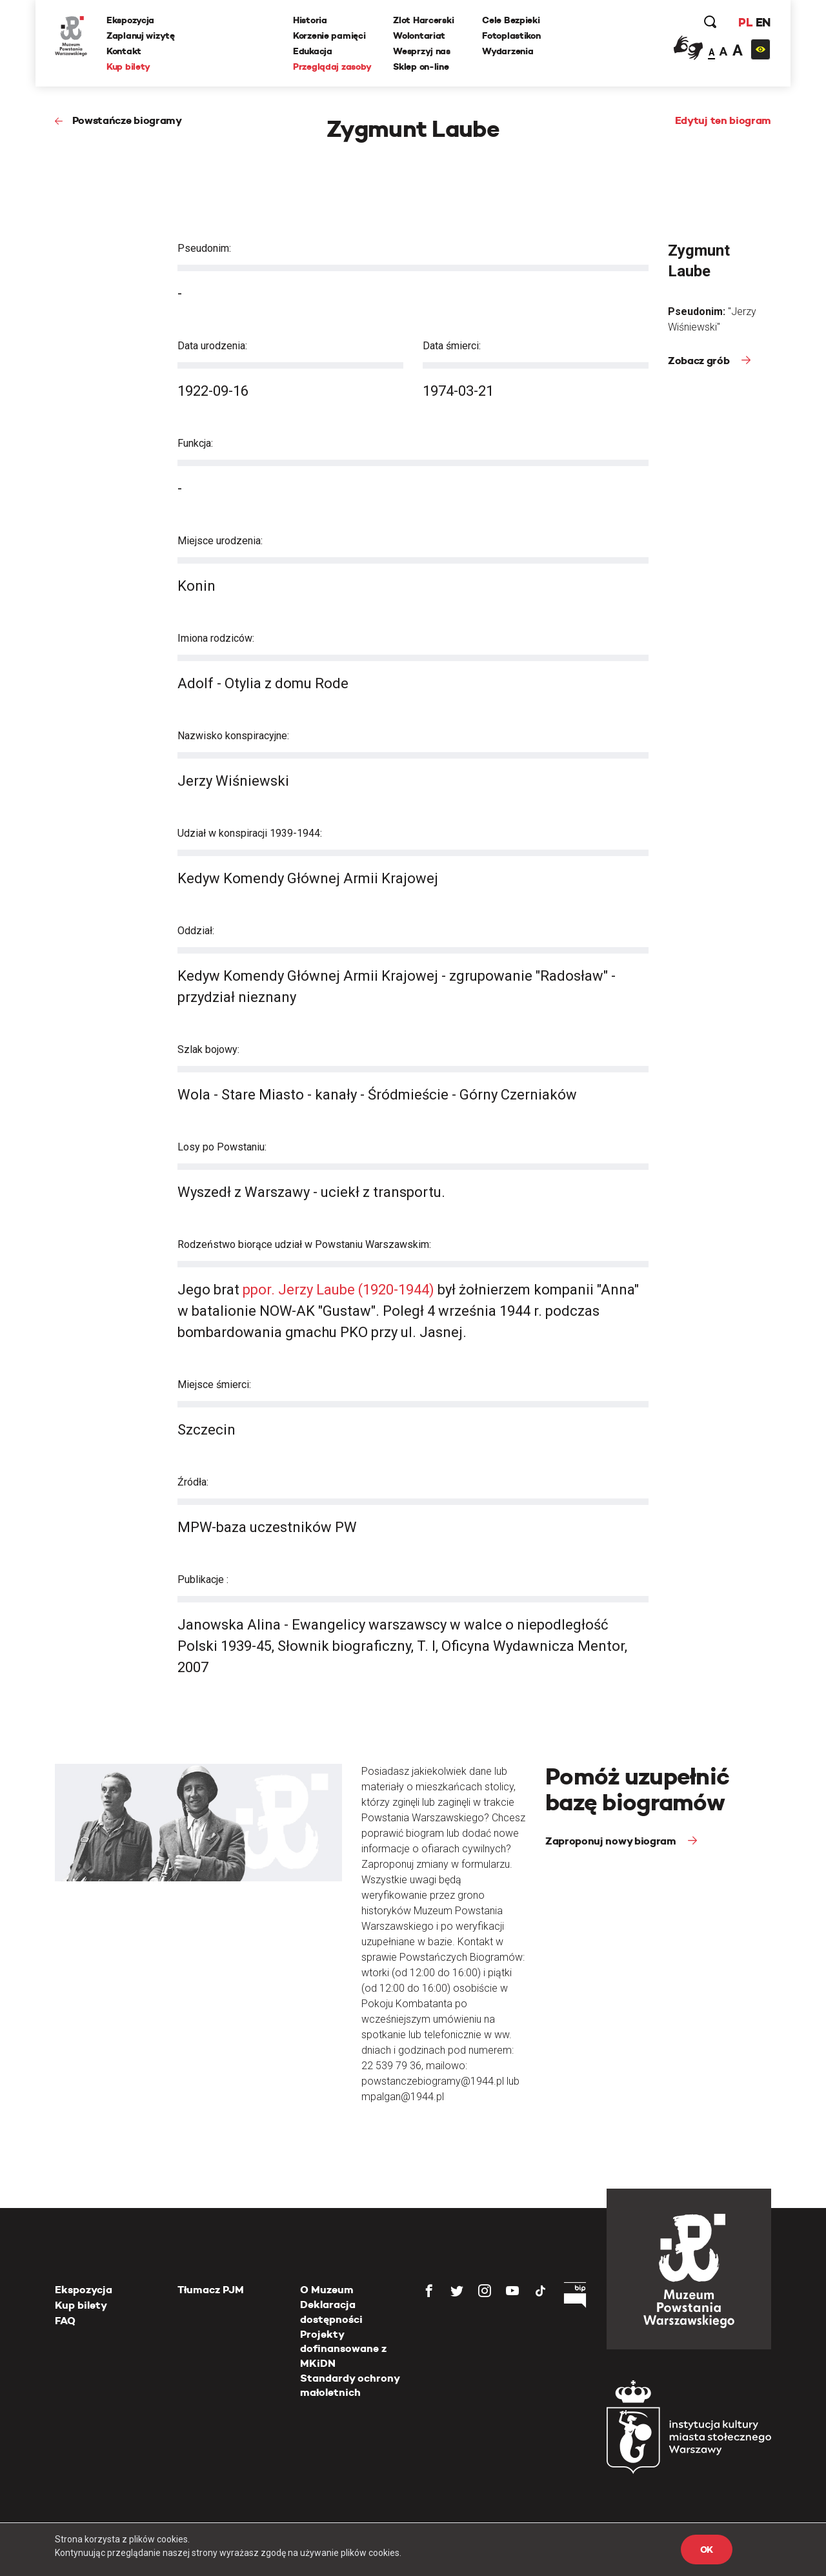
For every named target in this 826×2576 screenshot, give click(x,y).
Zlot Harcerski (423, 20)
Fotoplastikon (511, 35)
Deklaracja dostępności (331, 2312)
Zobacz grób (700, 360)
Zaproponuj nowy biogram (611, 1841)
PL (745, 22)
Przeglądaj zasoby (332, 66)
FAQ (65, 2320)
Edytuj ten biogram (723, 120)
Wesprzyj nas (421, 51)
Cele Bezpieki (510, 20)
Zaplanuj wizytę (140, 35)
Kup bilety (128, 66)
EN (763, 22)
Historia (310, 20)
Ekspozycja (130, 20)
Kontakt (123, 51)
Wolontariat (419, 35)
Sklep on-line (420, 66)
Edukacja (312, 51)
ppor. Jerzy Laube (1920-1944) (338, 1290)
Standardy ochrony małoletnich (349, 2385)
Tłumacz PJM (210, 2289)
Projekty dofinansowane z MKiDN (343, 2348)
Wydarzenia (507, 51)
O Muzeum (327, 2289)
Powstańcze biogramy (127, 120)
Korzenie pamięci (329, 35)
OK (706, 2549)
